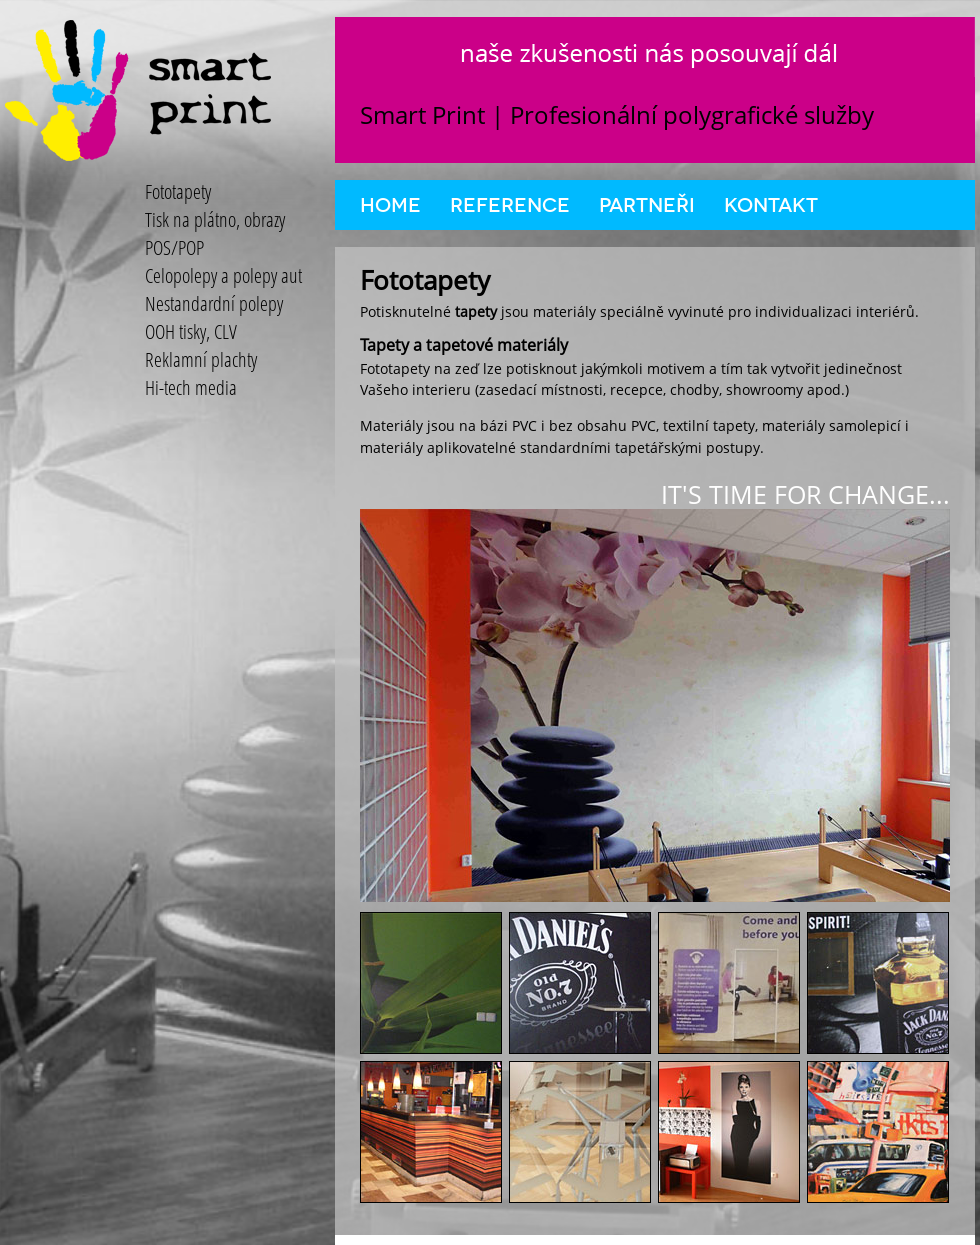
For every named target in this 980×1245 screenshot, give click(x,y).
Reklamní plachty (201, 359)
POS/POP (174, 247)
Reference (510, 205)
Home (390, 205)
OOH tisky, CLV (191, 331)
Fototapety (178, 191)
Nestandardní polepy (214, 303)
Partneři (647, 205)
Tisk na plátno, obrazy (215, 219)
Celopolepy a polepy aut (223, 275)
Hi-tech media (191, 387)
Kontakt (771, 205)
